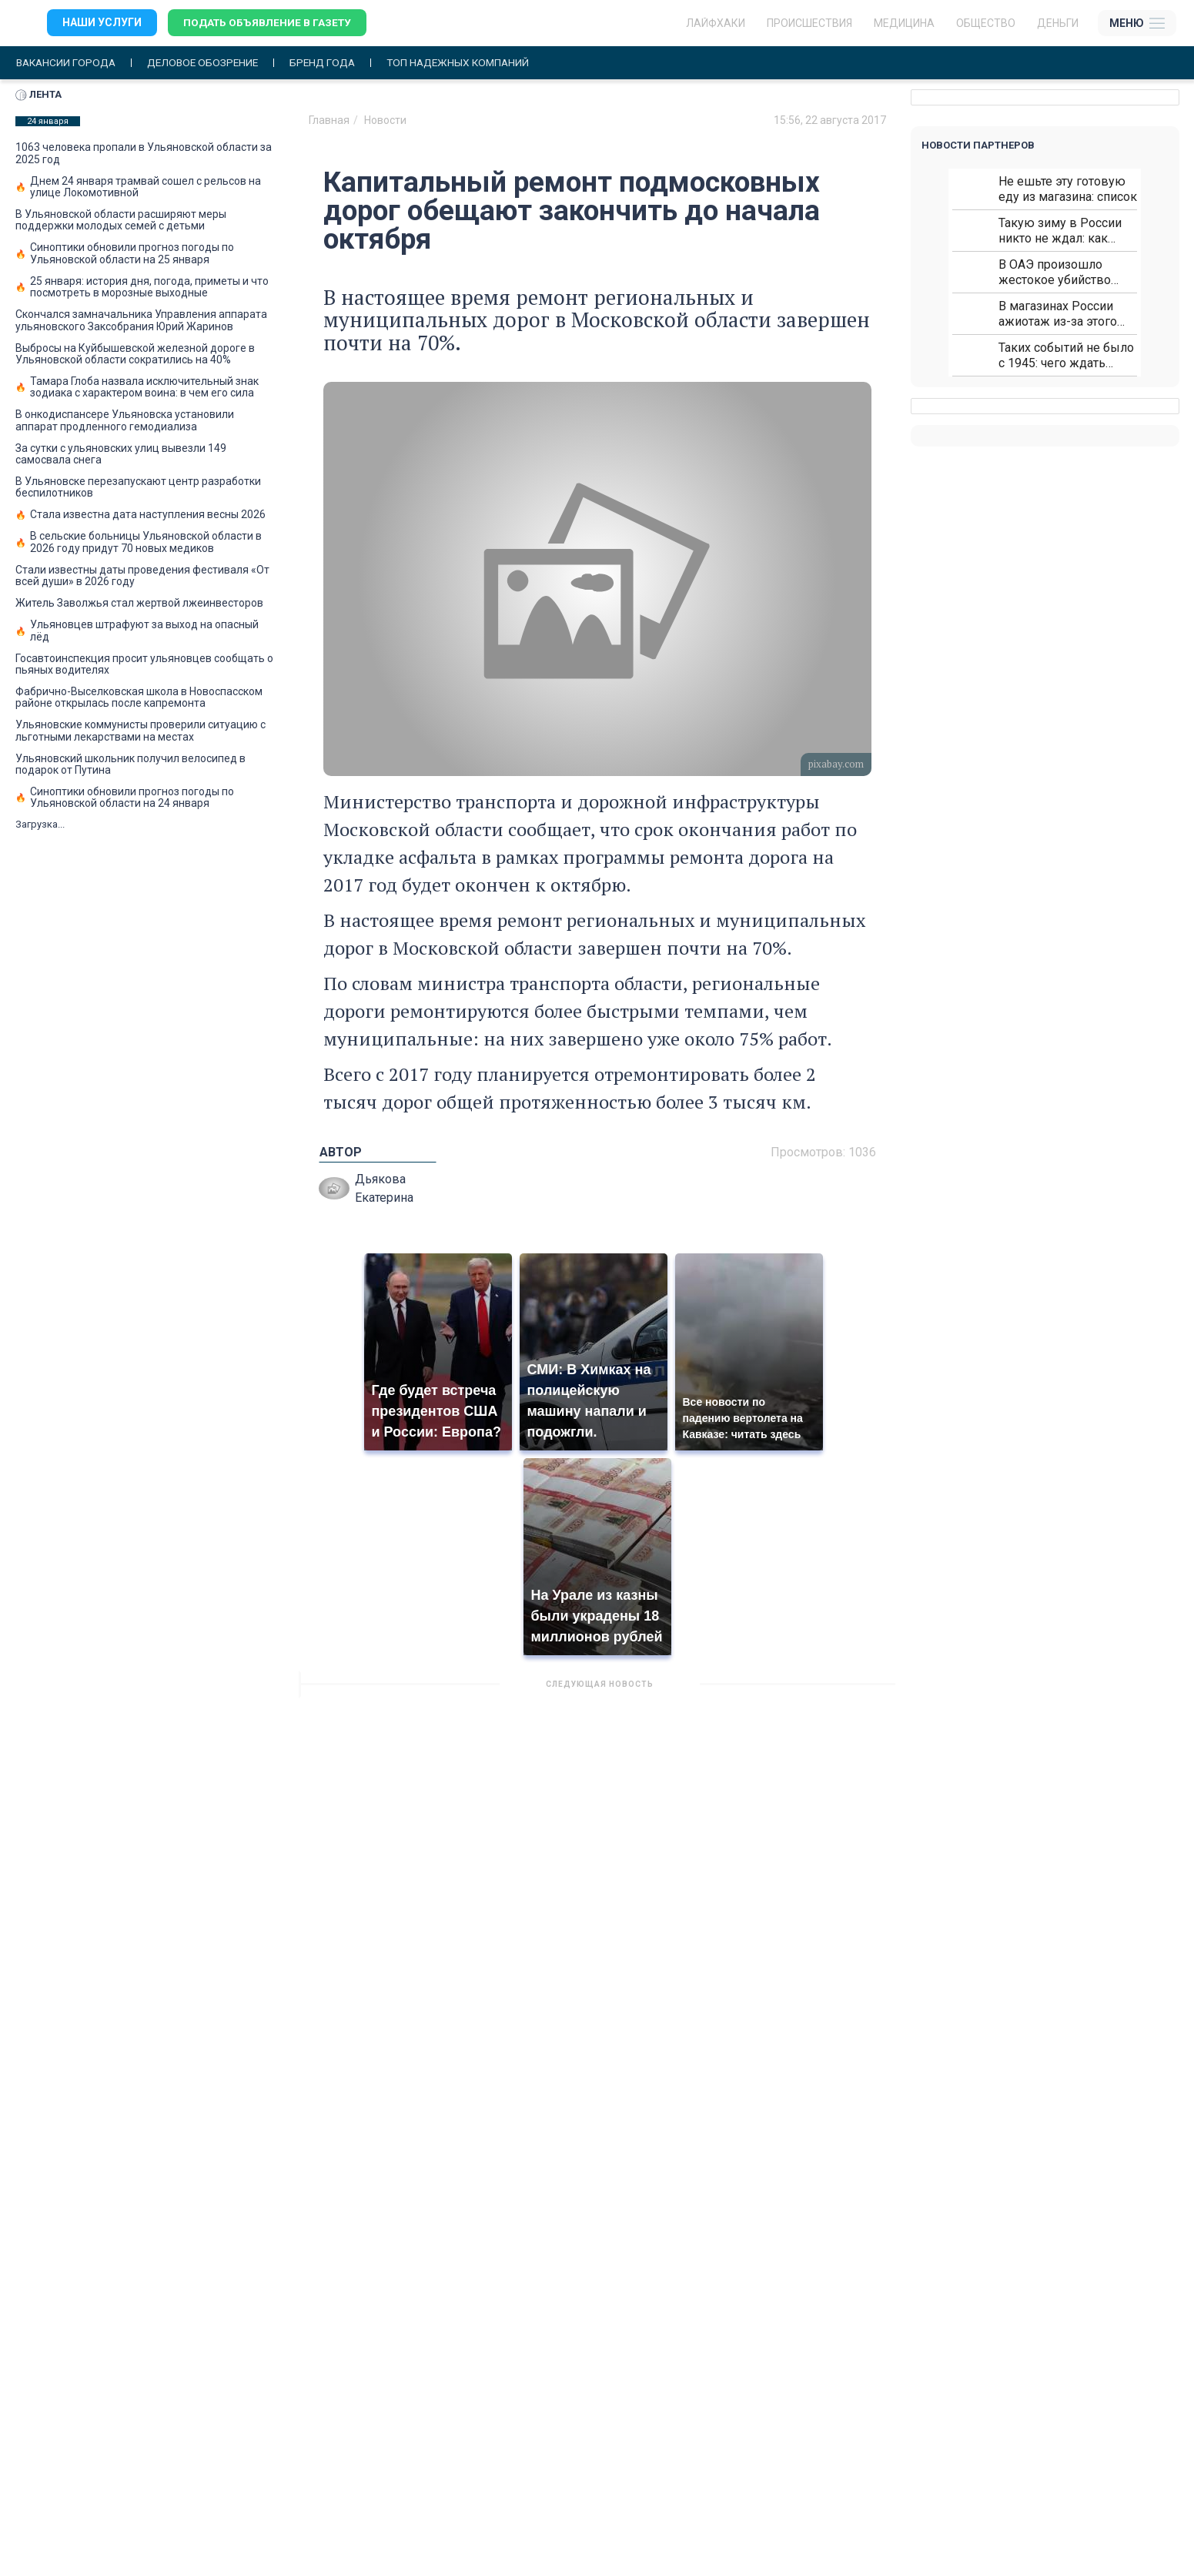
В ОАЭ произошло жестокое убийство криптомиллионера (1054, 272)
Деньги (1058, 23)
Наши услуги (102, 23)
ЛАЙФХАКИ (715, 23)
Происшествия (809, 23)
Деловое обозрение (209, 63)
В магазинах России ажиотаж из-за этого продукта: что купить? (1060, 314)
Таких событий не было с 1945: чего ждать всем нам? (1066, 355)
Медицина (904, 23)
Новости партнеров (978, 145)
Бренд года (333, 63)
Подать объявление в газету (269, 23)
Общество (985, 23)
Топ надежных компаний (473, 63)
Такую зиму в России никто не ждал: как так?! (1060, 231)
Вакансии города (68, 63)
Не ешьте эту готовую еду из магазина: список (1067, 189)
